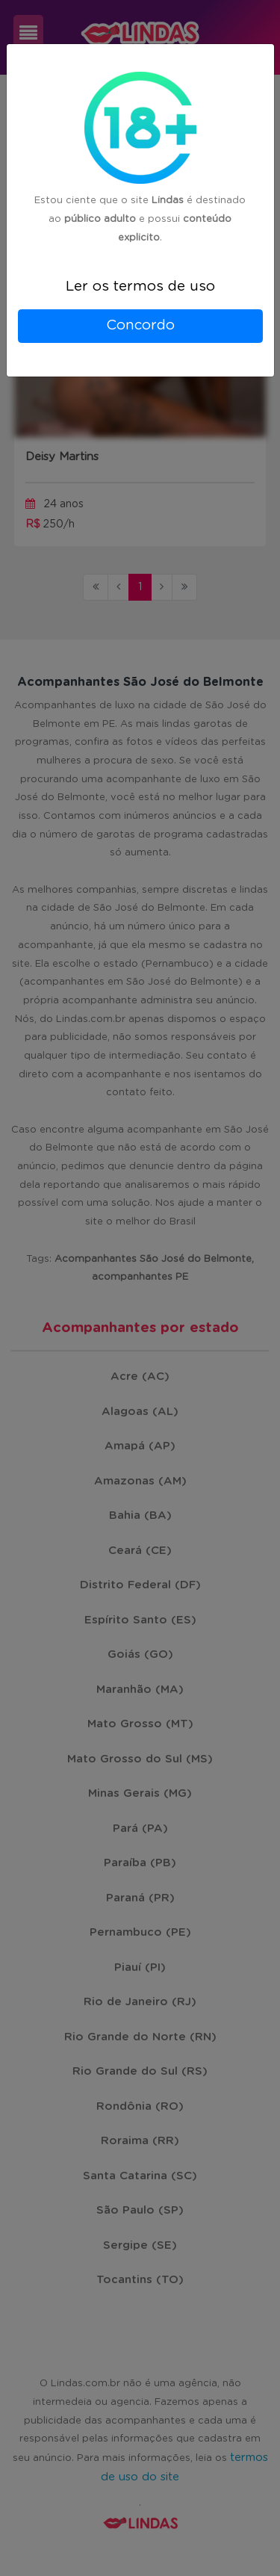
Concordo (140, 325)
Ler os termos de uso (140, 286)
